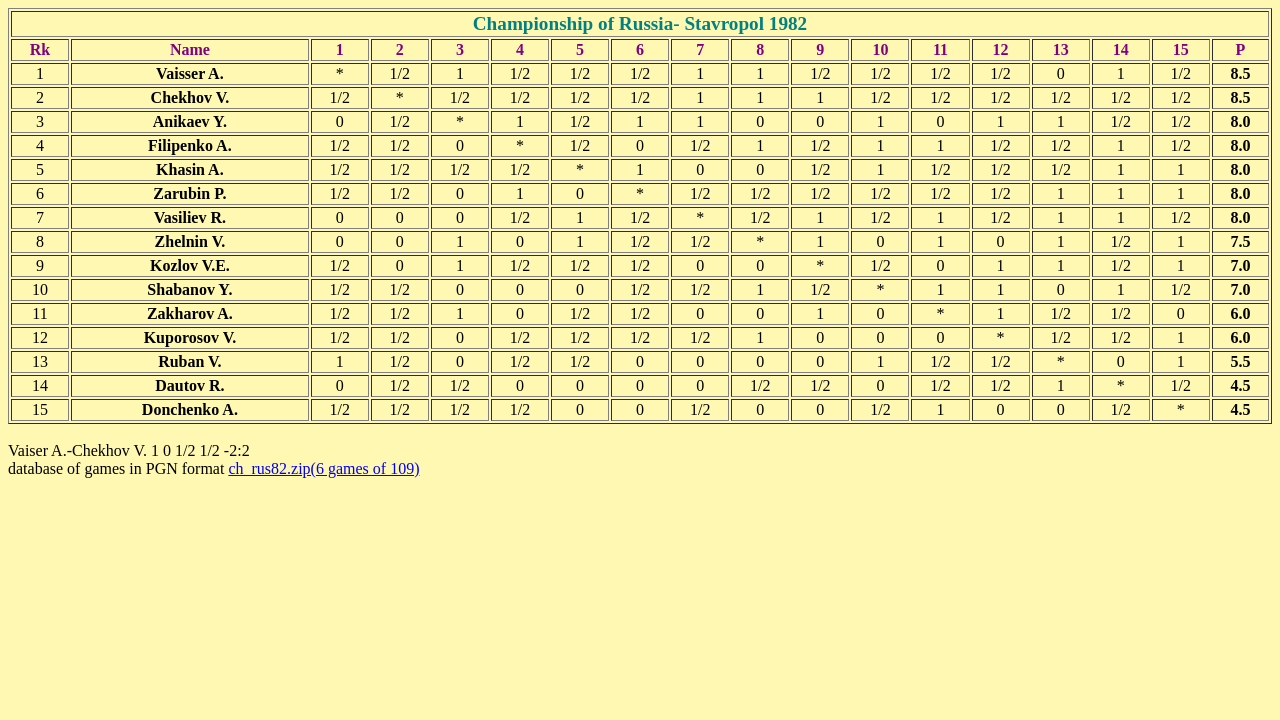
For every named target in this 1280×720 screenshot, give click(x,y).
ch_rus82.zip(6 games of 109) (323, 468)
